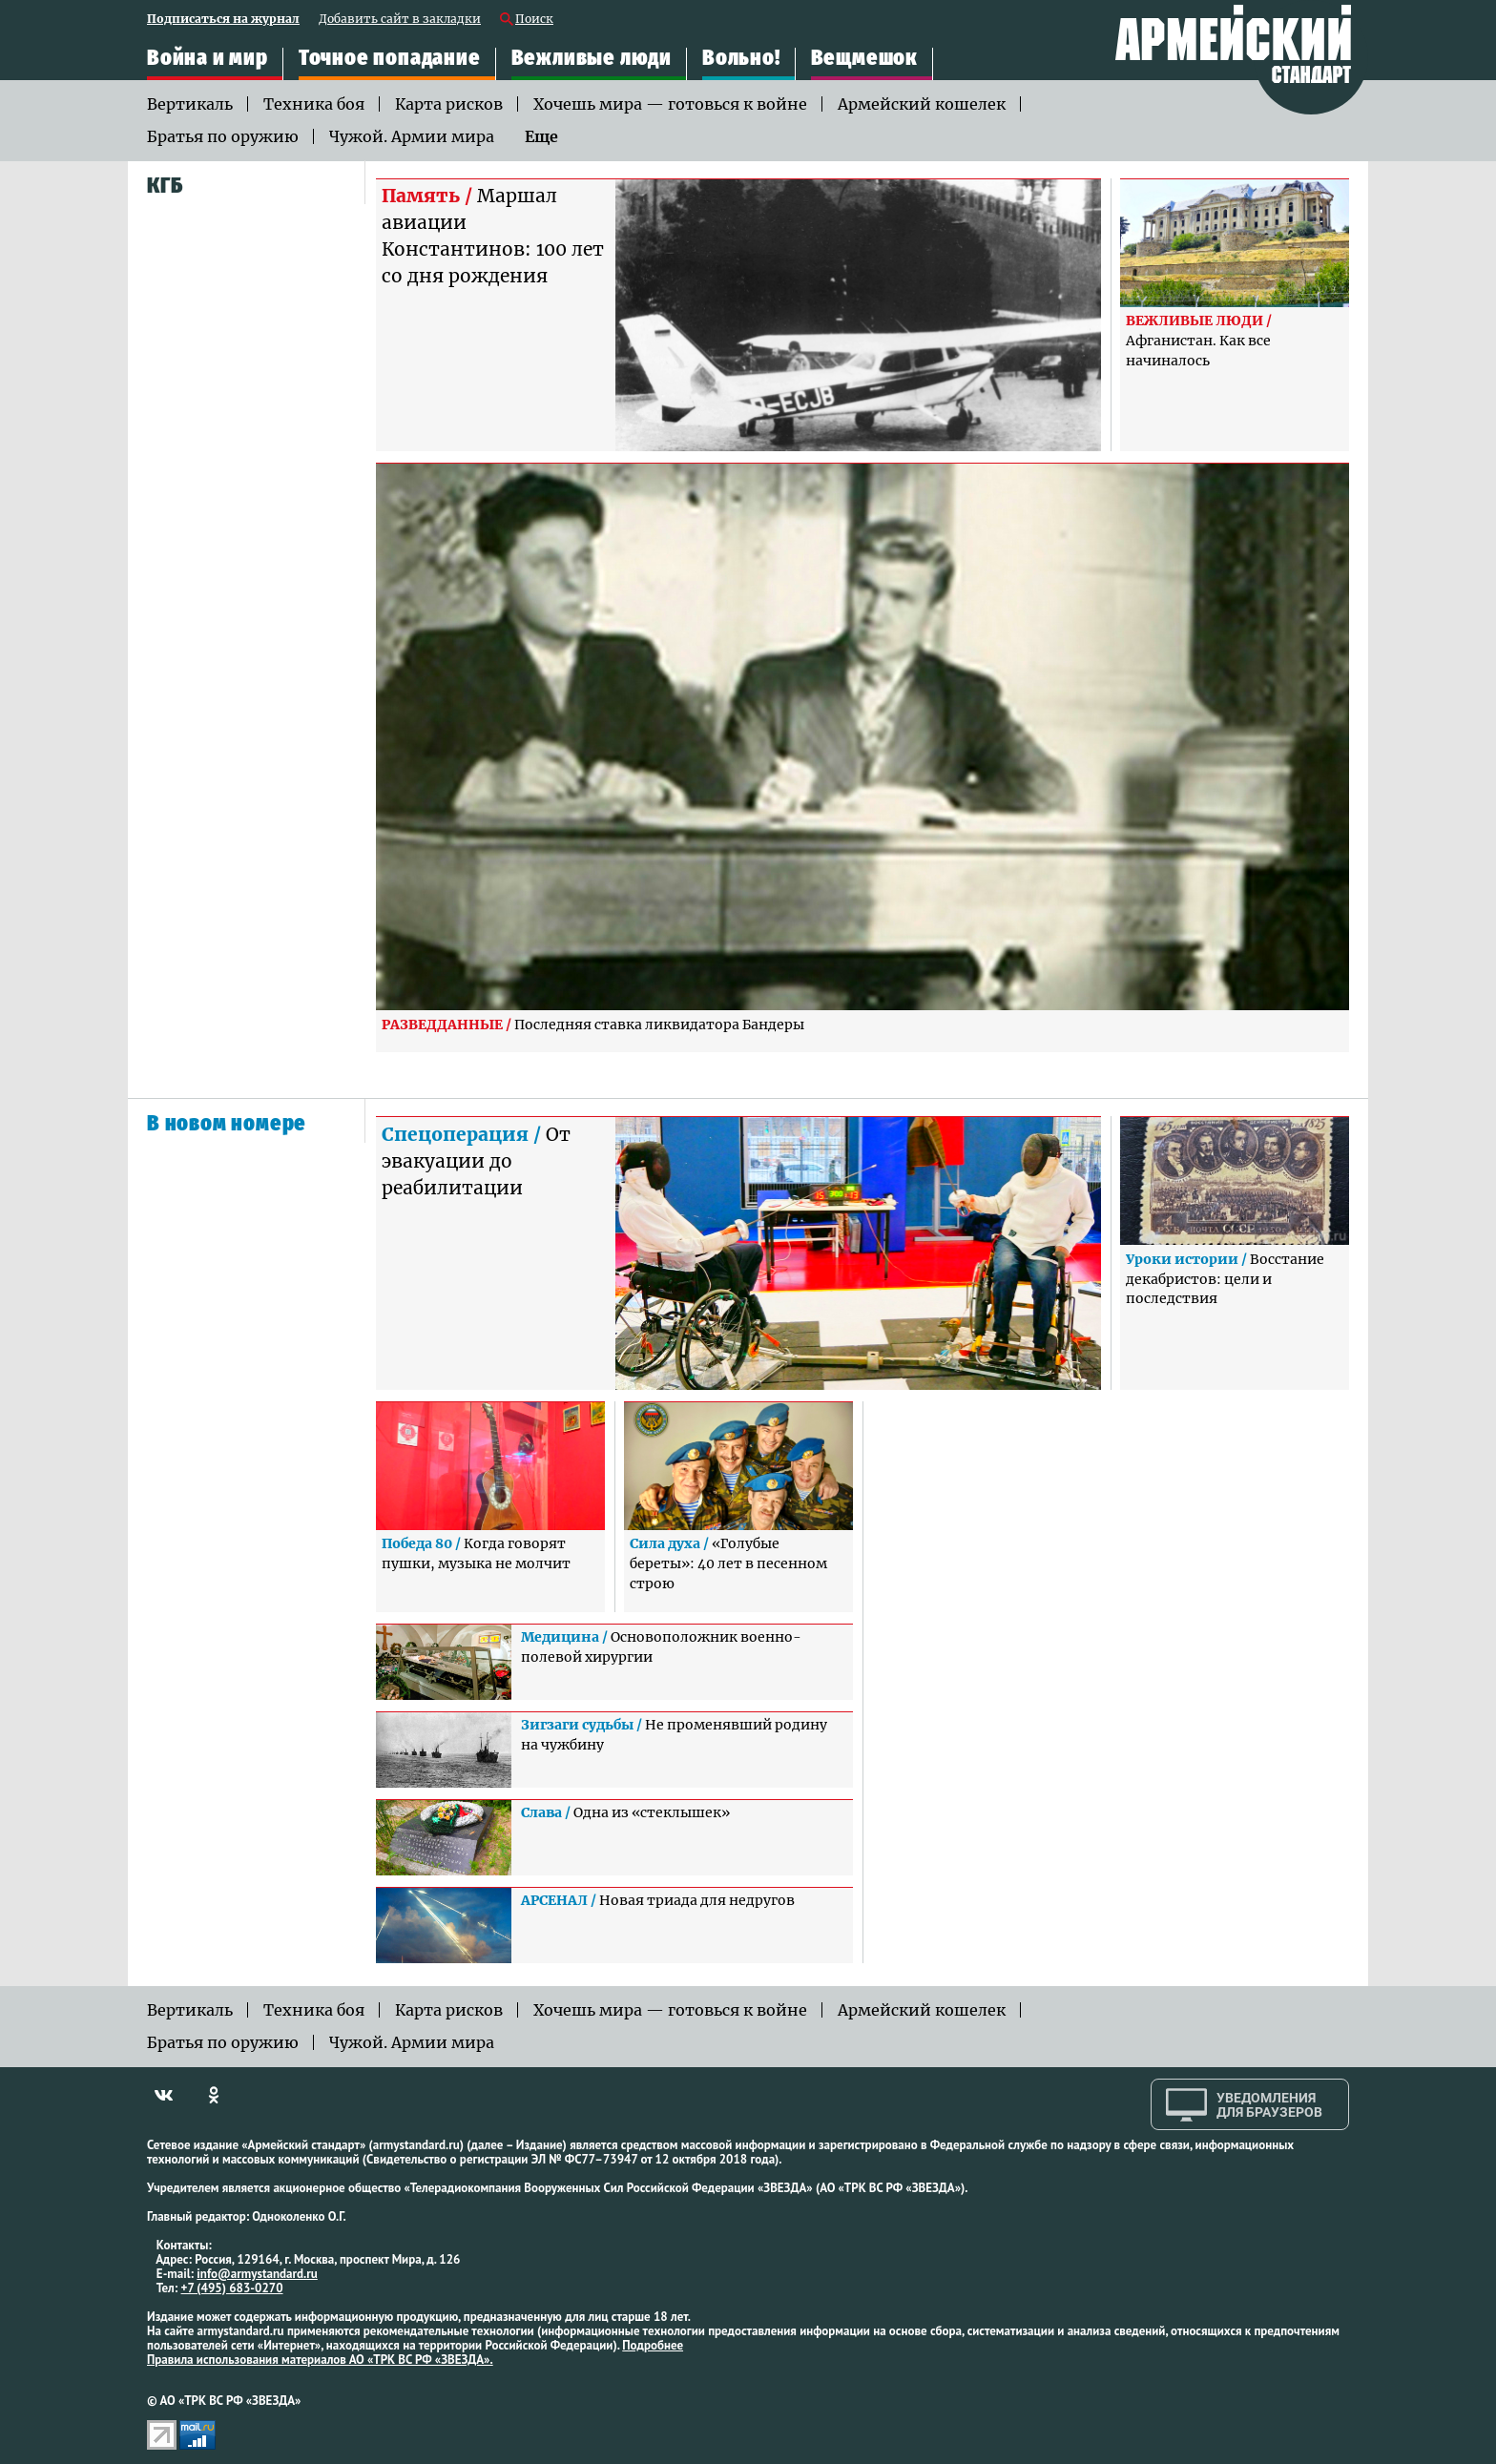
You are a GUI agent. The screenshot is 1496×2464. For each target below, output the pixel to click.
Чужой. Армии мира (411, 136)
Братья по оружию (223, 136)
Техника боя (313, 104)
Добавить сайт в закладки (400, 19)
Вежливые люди (591, 58)
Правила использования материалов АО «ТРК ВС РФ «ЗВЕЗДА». (320, 2359)
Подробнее (652, 2345)
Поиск (534, 19)
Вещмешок (864, 58)
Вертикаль (190, 104)
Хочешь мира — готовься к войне (670, 104)
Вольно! (741, 58)
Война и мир (207, 58)
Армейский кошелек (922, 104)
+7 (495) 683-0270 (232, 2288)
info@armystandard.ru (257, 2274)
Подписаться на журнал (223, 19)
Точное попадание (390, 58)
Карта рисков (449, 104)
